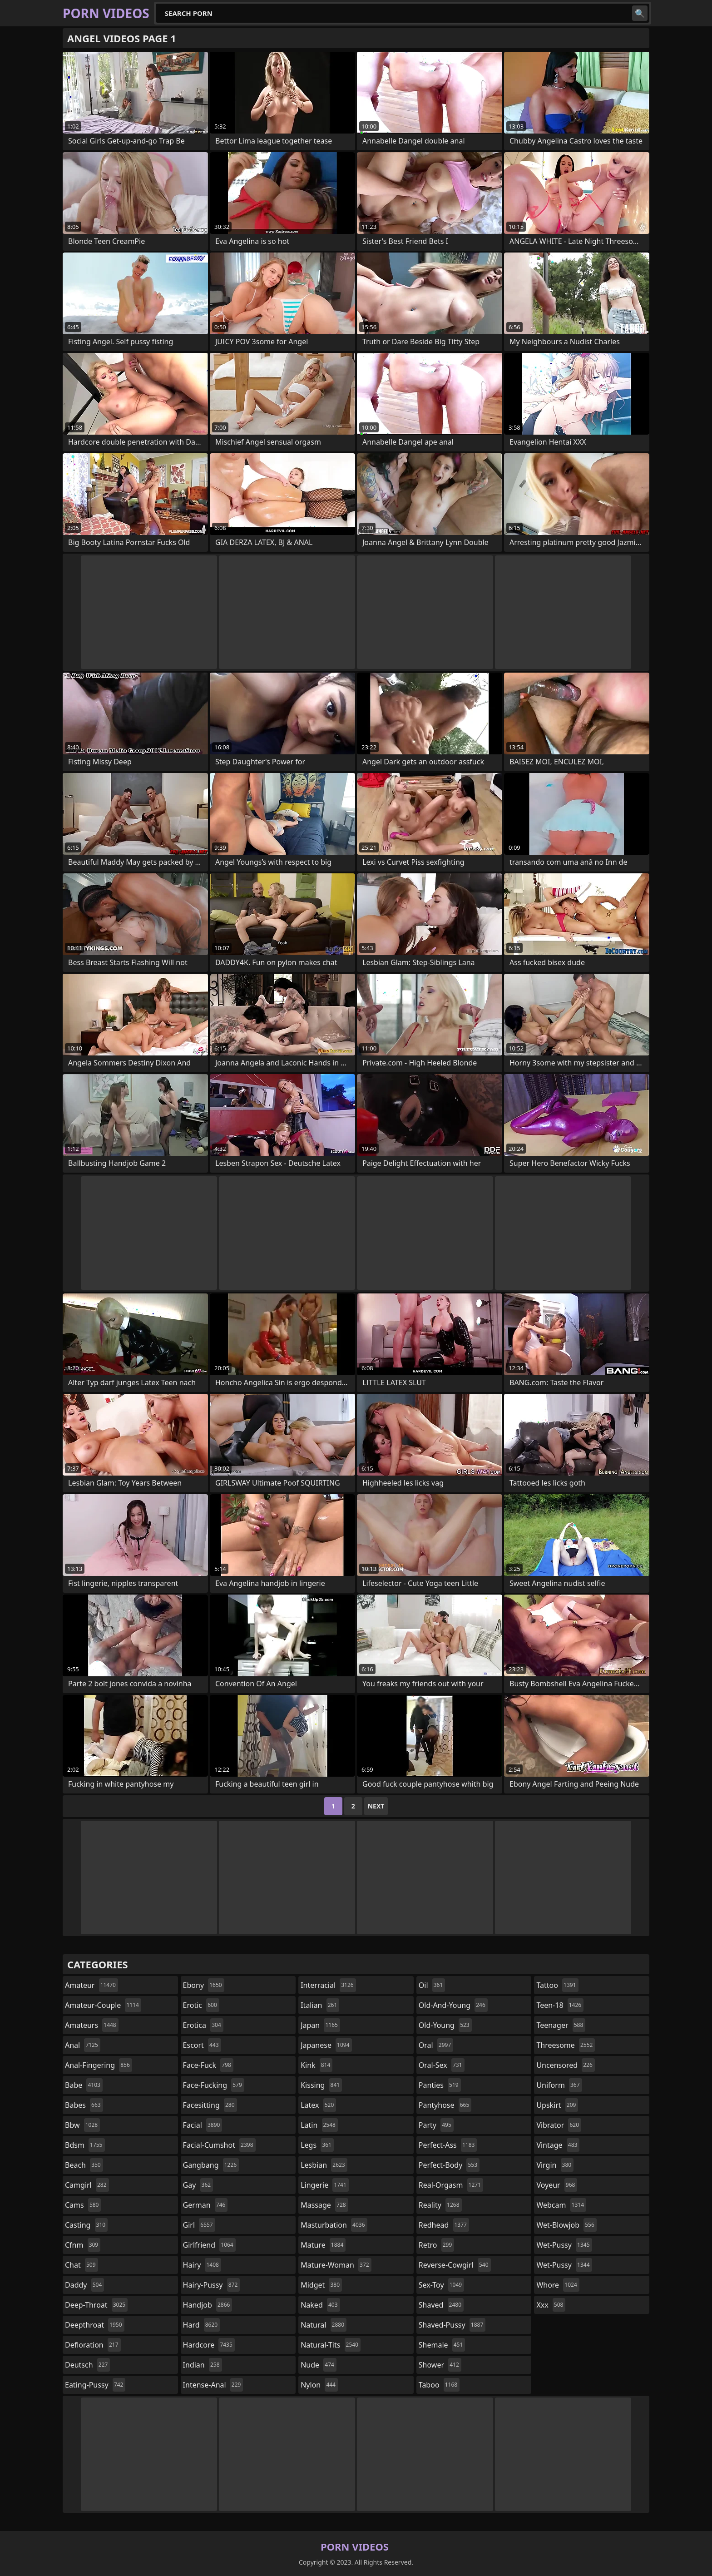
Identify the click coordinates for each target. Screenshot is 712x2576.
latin (319, 2125)
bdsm (85, 2145)
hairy (202, 2265)
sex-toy (441, 2285)
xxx (550, 2305)
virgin (555, 2165)
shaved (441, 2305)
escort (202, 2045)
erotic (201, 2005)
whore (557, 2285)
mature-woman (336, 2265)
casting (86, 2225)
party (436, 2125)
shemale (442, 2345)
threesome (565, 2045)
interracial (328, 1985)
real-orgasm (451, 2185)
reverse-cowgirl (455, 2265)
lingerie (325, 2185)
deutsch (87, 2365)
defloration (93, 2345)
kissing (321, 2085)
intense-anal (213, 2385)
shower (440, 2365)
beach (84, 2165)
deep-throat (96, 2305)
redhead (444, 2225)
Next (376, 1806)
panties (440, 2085)
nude (318, 2365)
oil (432, 1985)
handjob (207, 2305)
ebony (203, 1985)
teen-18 (559, 2005)
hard (201, 2325)
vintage (557, 2145)
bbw (82, 2125)
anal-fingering (98, 2065)
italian (320, 2005)
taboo (439, 2385)
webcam (561, 2205)
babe (84, 2085)
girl (199, 2225)
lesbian (324, 2165)
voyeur (556, 2185)
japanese (326, 2045)
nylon (319, 2385)
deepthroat (94, 2325)
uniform (559, 2085)
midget (321, 2285)
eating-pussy (95, 2385)
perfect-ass (448, 2145)
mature (323, 2245)
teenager (560, 2025)
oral (436, 2045)
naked (320, 2305)
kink (316, 2065)
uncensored (565, 2065)
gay (198, 2185)
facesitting (210, 2105)
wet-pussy (564, 2245)
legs (317, 2145)
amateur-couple (103, 2005)
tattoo (557, 1985)
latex (318, 2105)
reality (440, 2205)
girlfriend (209, 2245)
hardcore (209, 2345)
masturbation (334, 2225)
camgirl (87, 2185)
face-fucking (213, 2085)
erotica (203, 2025)
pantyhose (445, 2105)
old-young (445, 2025)
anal (82, 2045)
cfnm (82, 2245)
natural (323, 2325)
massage (324, 2205)
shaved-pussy (452, 2325)
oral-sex (442, 2065)
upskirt (557, 2105)
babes (84, 2105)
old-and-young (453, 2005)
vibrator (558, 2125)
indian (202, 2365)
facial (202, 2125)
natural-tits (331, 2345)
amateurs (92, 2025)
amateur (91, 1985)
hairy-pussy (211, 2285)
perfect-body (449, 2165)
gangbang (211, 2165)
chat (81, 2265)
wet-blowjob (566, 2225)
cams (83, 2205)
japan (320, 2025)
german (205, 2205)
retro (436, 2245)
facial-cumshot (219, 2145)
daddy (84, 2285)
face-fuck (208, 2065)
